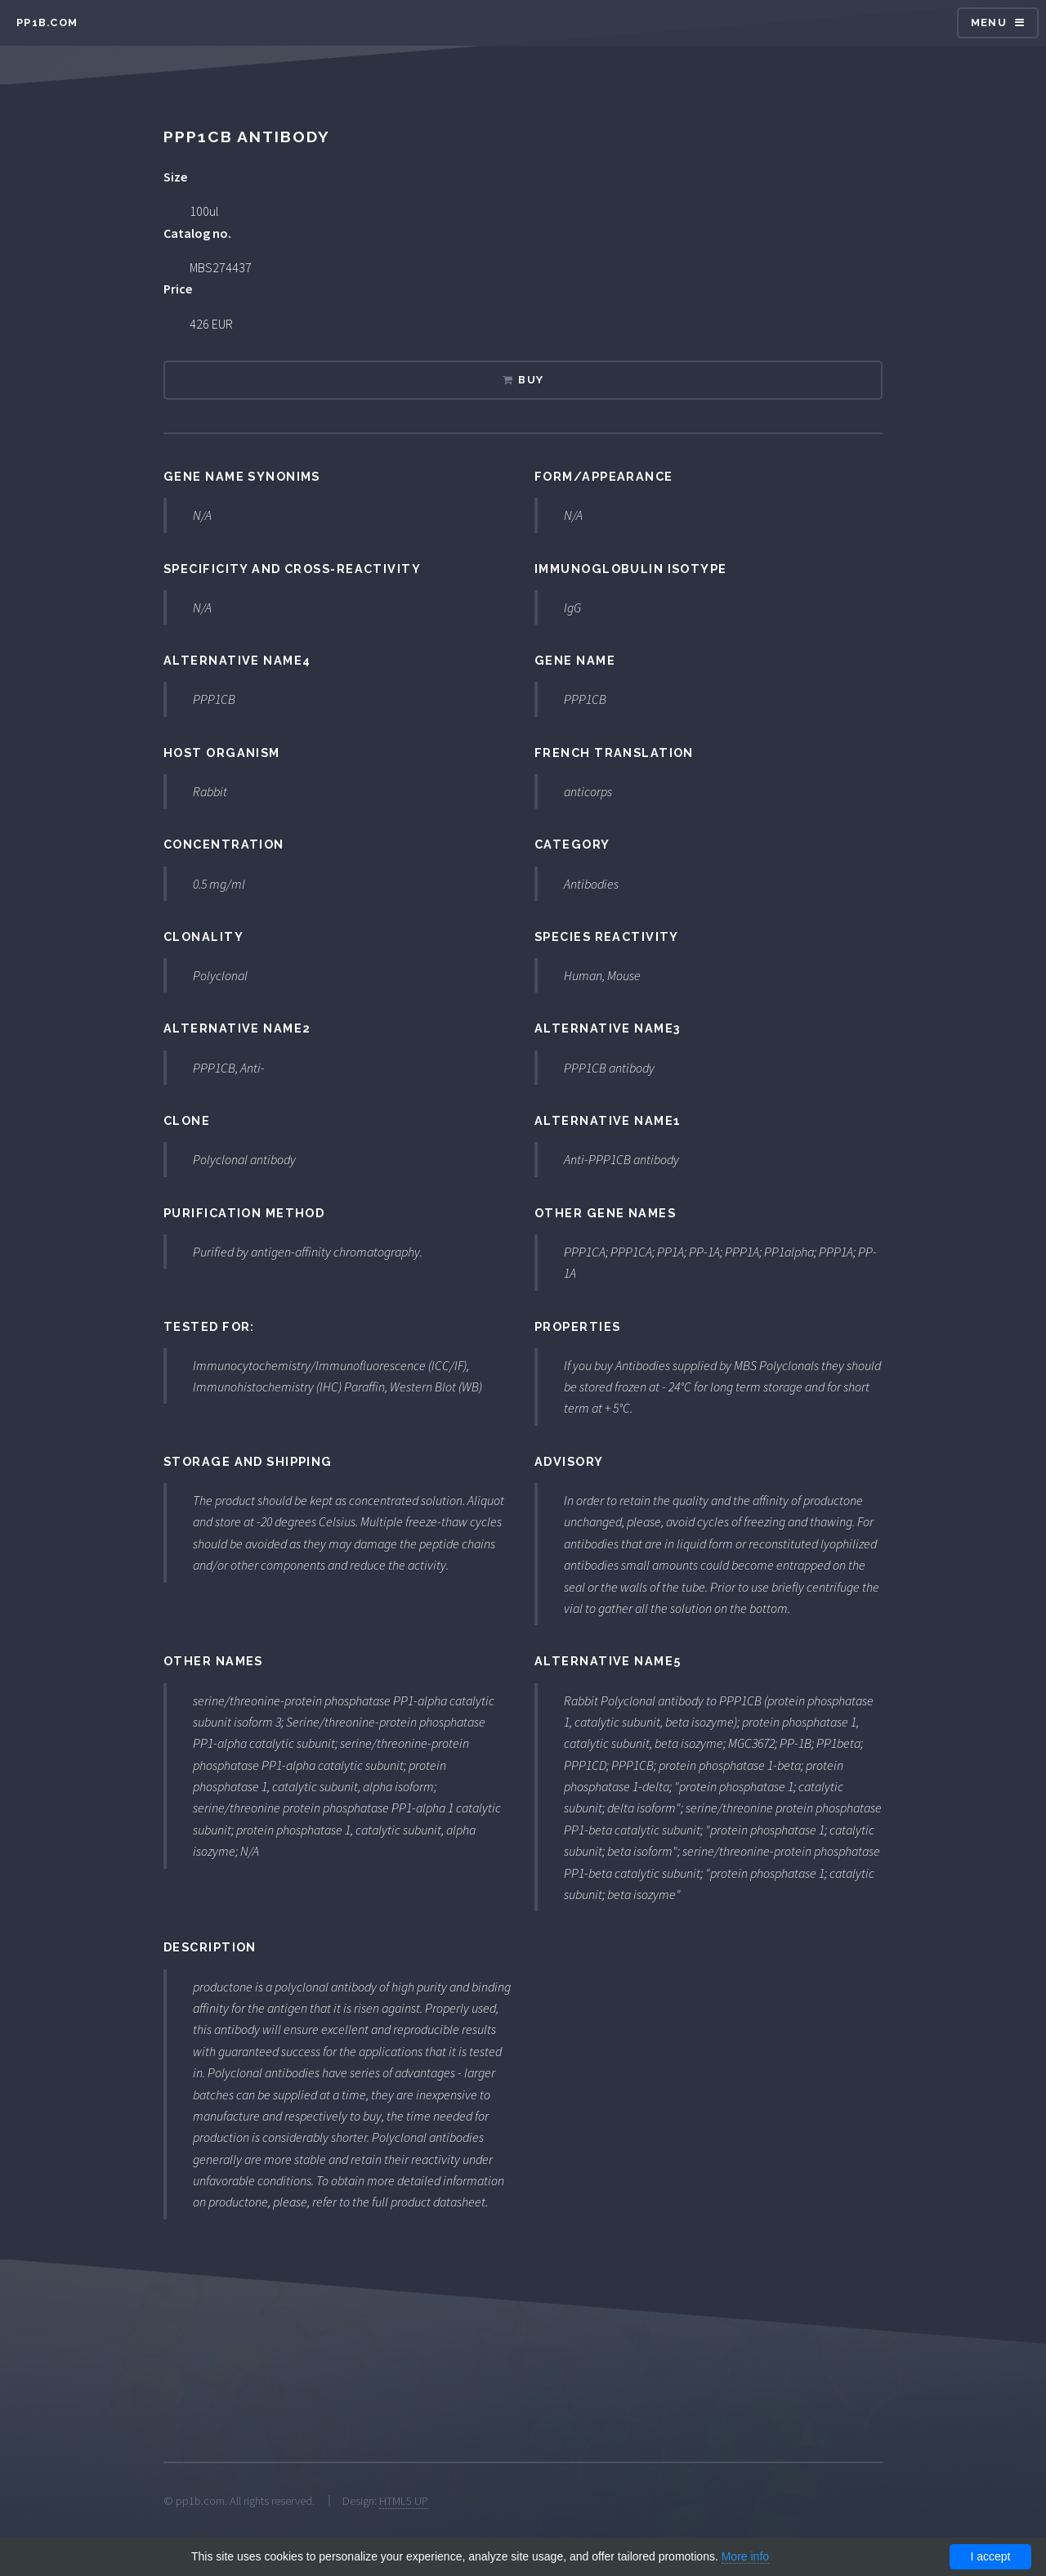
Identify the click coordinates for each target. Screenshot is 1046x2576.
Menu (989, 22)
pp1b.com (47, 22)
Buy (530, 380)
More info (745, 2556)
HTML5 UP (403, 2500)
